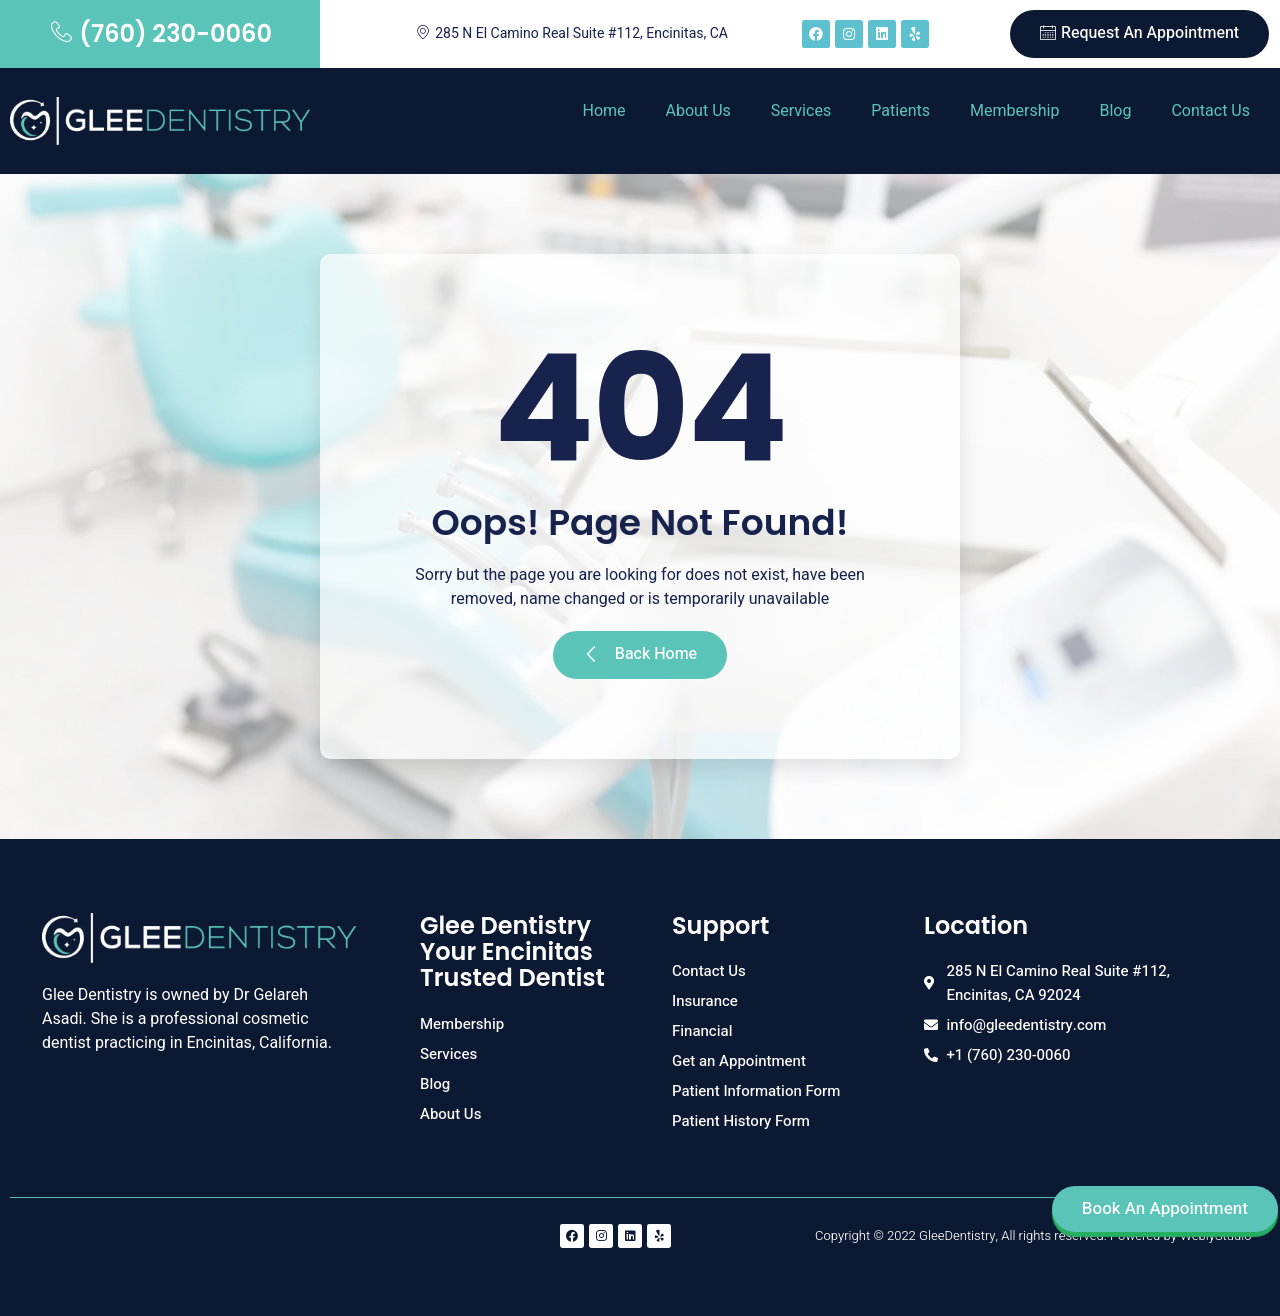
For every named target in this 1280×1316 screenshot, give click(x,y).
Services (801, 111)
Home (603, 111)
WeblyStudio (1215, 1235)
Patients (900, 111)
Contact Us (1210, 111)
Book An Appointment (1165, 1208)
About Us (698, 111)
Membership (1014, 111)
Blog (1115, 111)
